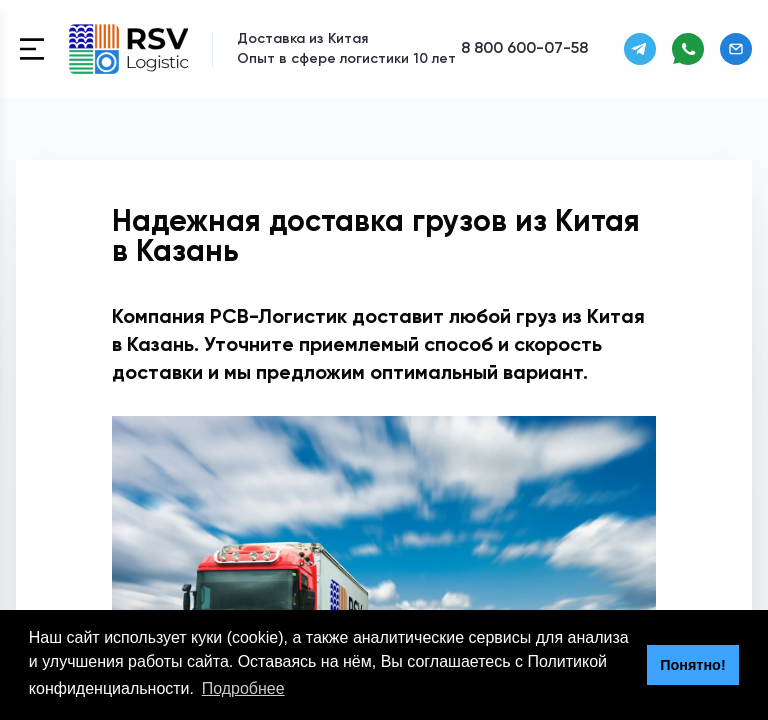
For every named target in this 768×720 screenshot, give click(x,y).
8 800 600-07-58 (524, 49)
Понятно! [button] (693, 665)
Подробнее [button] (243, 688)
